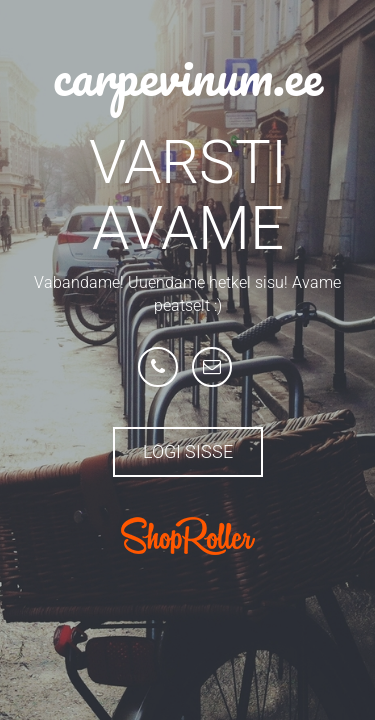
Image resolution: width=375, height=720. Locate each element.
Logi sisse (188, 451)
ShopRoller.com (188, 536)
